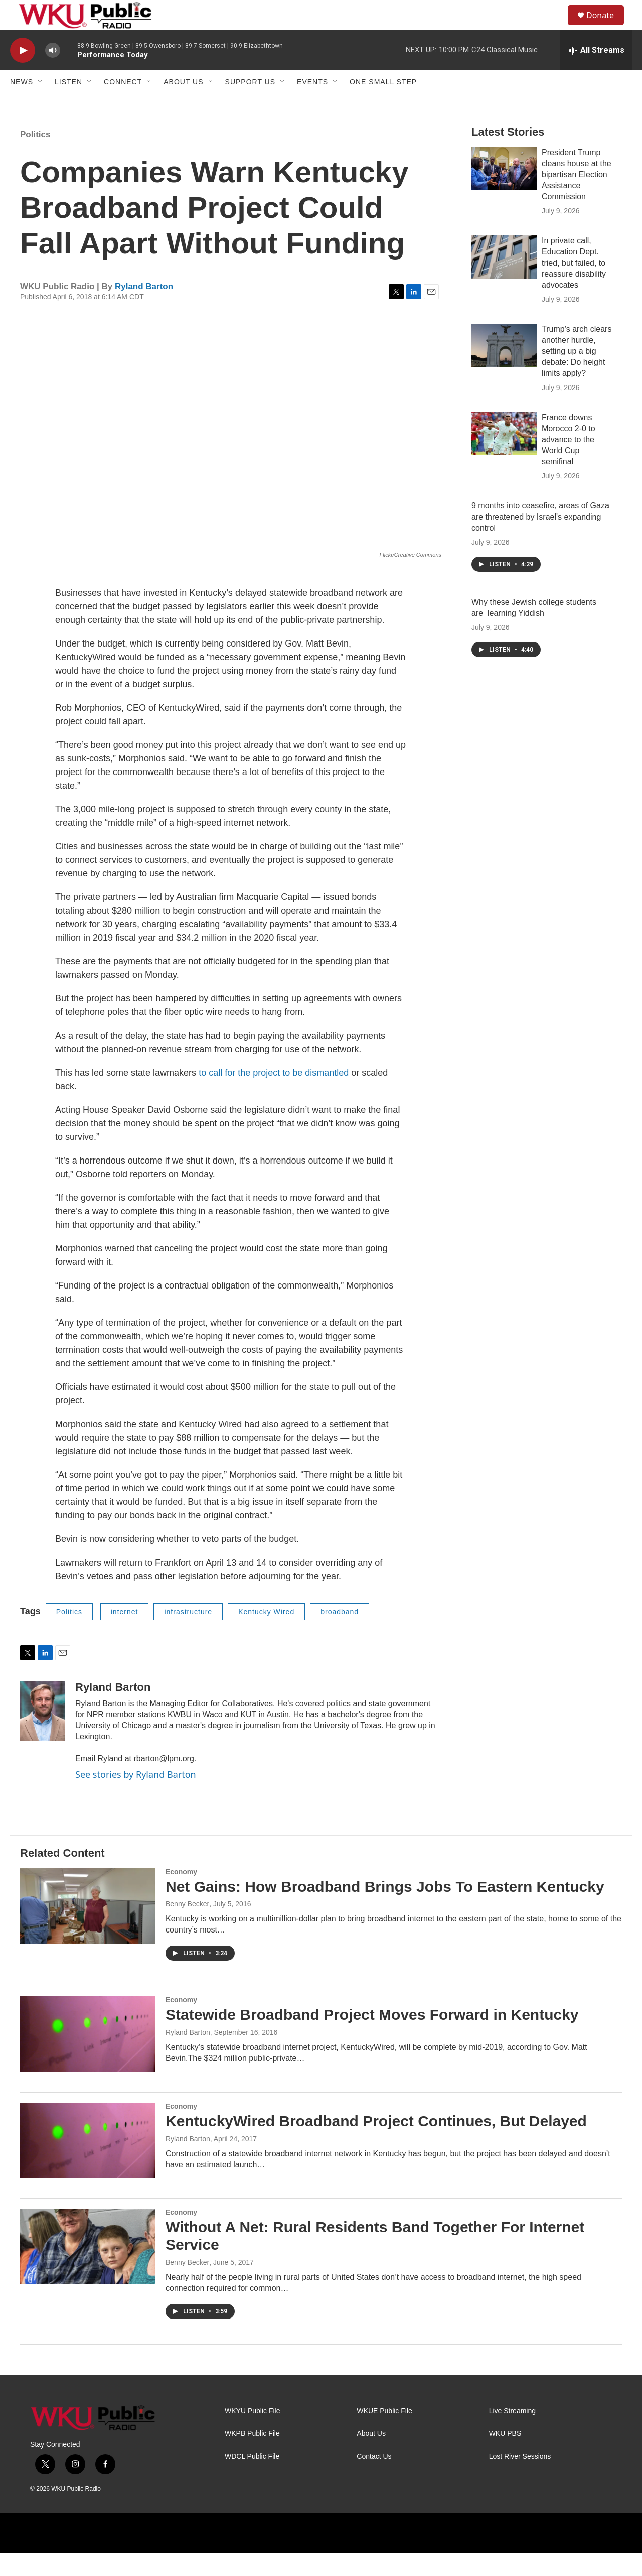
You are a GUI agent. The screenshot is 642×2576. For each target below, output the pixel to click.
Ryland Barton (144, 309)
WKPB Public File (252, 2456)
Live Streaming (512, 2433)
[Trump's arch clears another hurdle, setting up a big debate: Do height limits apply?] (504, 368)
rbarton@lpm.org (164, 1781)
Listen (68, 104)
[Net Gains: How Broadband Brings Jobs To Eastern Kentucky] (87, 1928)
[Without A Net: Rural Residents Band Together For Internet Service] (87, 2268)
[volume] (52, 73)
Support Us (250, 104)
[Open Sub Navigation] (41, 104)
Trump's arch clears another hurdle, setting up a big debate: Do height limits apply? (576, 373)
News (21, 104)
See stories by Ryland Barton (135, 1797)
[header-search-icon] (556, 26)
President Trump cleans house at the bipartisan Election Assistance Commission (576, 197)
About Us (183, 104)
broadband (339, 1634)
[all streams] (596, 73)
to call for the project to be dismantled (274, 1095)
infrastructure (188, 1634)
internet (124, 1634)
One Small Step (383, 104)
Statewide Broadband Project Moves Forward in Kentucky (372, 2037)
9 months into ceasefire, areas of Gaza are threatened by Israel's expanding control (540, 539)
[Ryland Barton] (42, 1733)
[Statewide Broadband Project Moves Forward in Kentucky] (87, 2056)
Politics (35, 157)
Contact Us (374, 2479)
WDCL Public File (252, 2479)
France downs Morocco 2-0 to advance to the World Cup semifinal (568, 462)
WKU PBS (505, 2456)
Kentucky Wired (266, 1634)
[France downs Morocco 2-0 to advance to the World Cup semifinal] (504, 456)
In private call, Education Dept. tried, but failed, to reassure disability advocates (574, 285)
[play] (23, 73)
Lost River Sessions (520, 2479)
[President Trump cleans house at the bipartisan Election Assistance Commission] (504, 191)
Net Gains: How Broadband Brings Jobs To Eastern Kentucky (385, 1909)
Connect (123, 104)
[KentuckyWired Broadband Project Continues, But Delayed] (87, 2163)
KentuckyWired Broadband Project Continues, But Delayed (376, 2143)
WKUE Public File (384, 2433)
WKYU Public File (252, 2433)
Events (312, 104)
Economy (181, 1894)
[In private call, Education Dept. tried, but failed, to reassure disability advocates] (504, 279)
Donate (606, 26)
